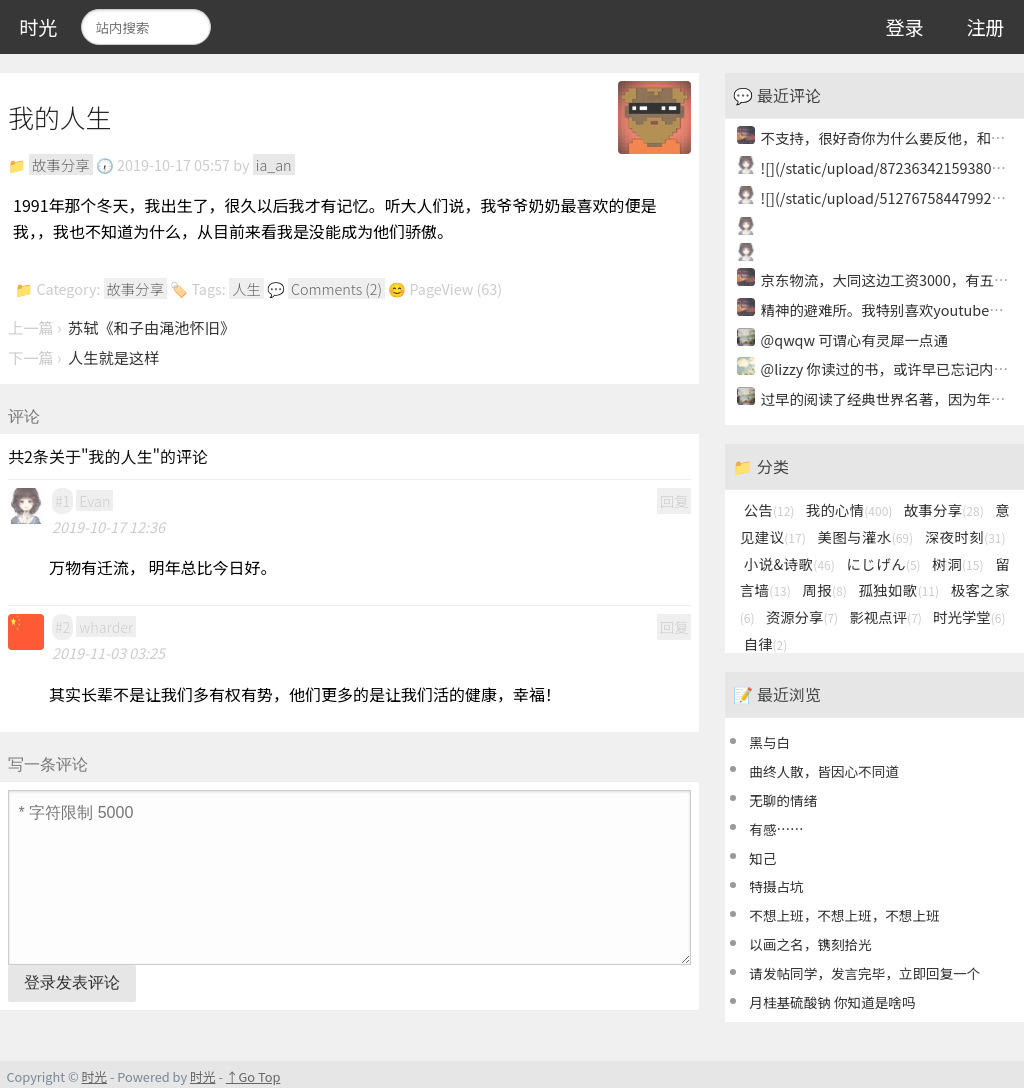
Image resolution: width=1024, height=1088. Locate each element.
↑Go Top (253, 1076)
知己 (762, 858)
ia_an (274, 164)
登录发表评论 (72, 982)
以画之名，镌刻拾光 (810, 944)
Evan (94, 500)
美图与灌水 (865, 536)
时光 (38, 27)
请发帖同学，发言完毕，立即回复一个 (864, 973)
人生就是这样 (113, 357)
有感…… (776, 829)
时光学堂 (969, 616)
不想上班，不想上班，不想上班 (844, 915)
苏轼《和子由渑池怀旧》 (151, 327)
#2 (62, 626)
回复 (674, 500)
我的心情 (849, 509)
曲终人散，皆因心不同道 (824, 771)
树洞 (957, 563)
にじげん (883, 563)
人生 (246, 288)
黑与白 (769, 742)
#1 (62, 500)
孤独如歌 (898, 589)
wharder (106, 626)
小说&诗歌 (789, 563)
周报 (824, 589)
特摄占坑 (776, 886)
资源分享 (802, 616)
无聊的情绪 (783, 800)
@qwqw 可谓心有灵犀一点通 (854, 339)
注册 (985, 27)
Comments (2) (336, 288)
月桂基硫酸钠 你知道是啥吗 (832, 1002)
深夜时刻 (965, 536)
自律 (766, 643)
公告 (769, 509)
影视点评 (885, 616)
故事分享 (61, 164)
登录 (904, 27)
